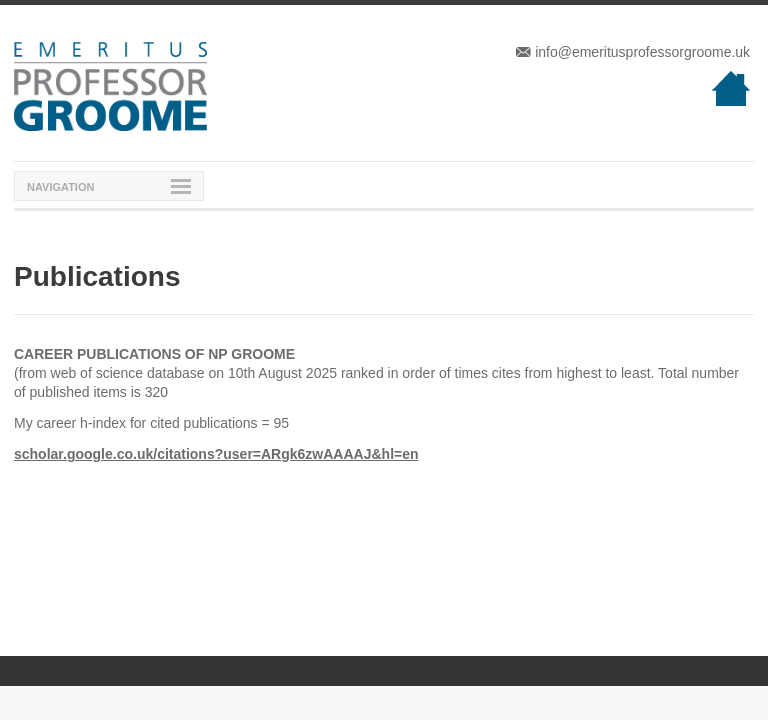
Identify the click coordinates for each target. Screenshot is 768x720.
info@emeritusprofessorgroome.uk (633, 52)
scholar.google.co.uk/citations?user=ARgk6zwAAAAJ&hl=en (216, 454)
